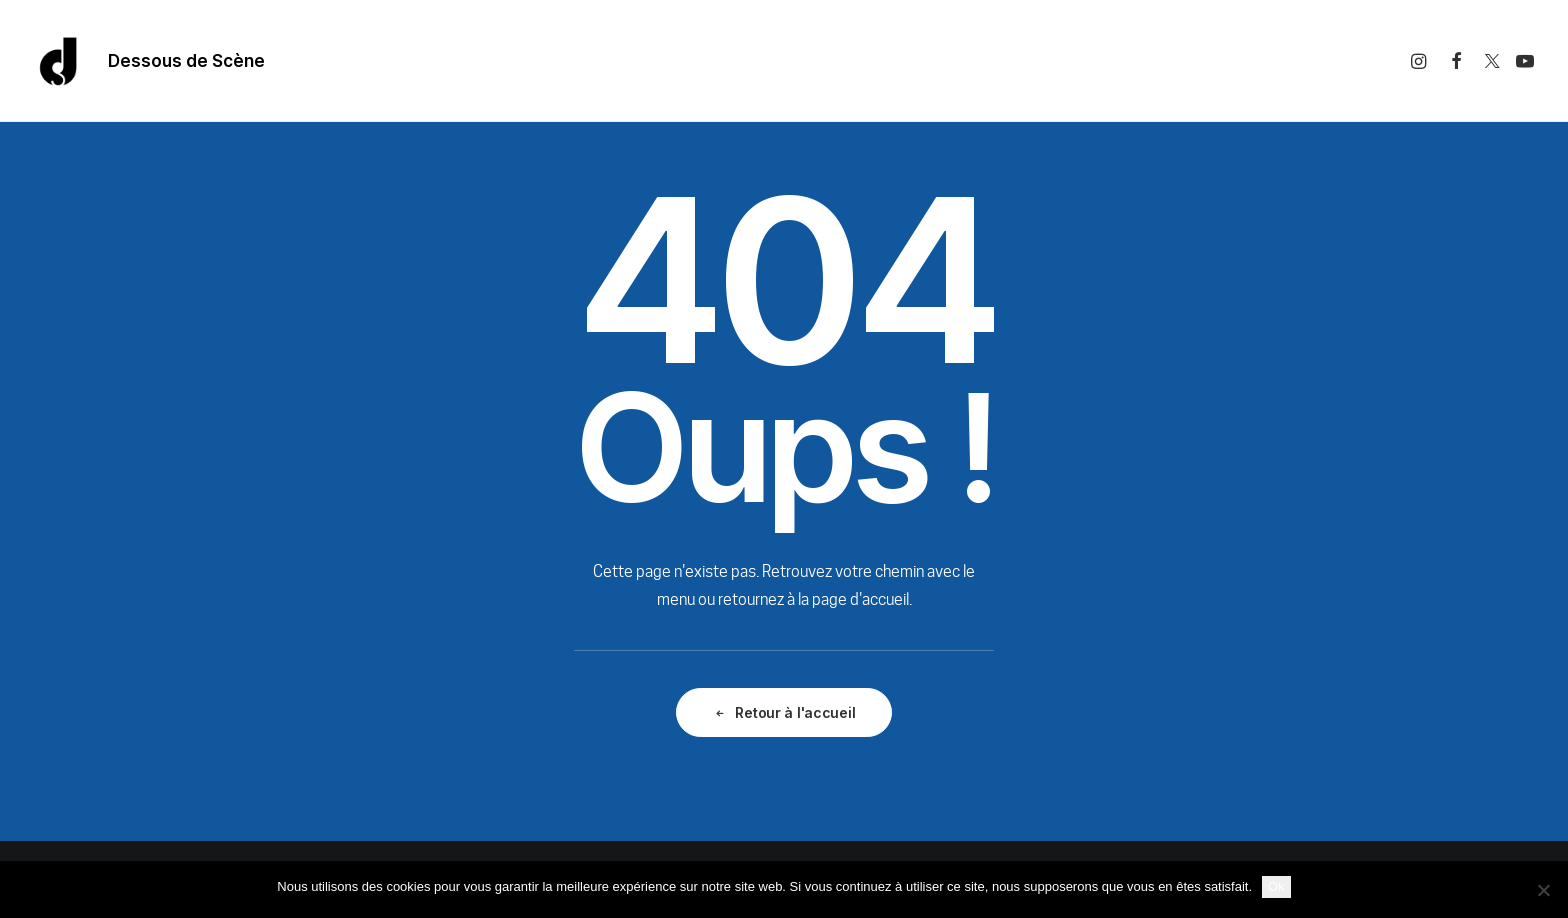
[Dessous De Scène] (59, 61)
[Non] (1543, 890)
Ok (1276, 886)
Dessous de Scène (186, 61)
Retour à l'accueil (784, 712)
